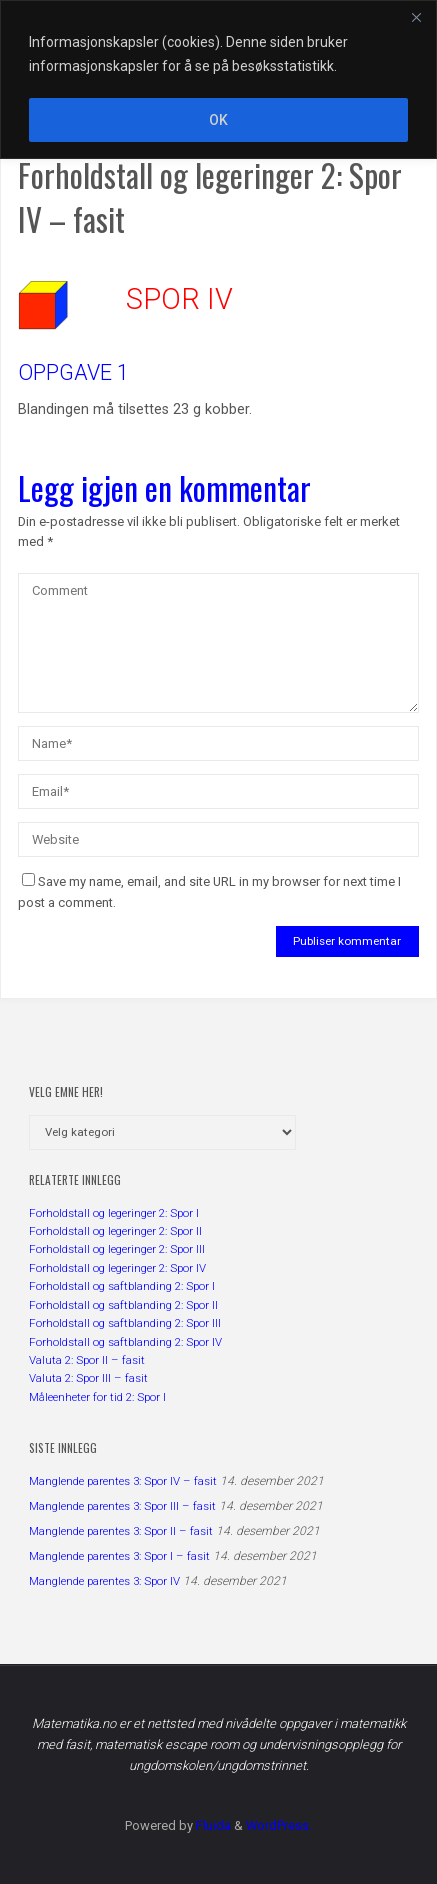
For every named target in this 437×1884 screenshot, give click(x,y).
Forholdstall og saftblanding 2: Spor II (123, 1305)
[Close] (416, 17)
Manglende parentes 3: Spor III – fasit (122, 1506)
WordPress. (279, 1825)
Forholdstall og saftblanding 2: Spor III (125, 1323)
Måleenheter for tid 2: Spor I (97, 1397)
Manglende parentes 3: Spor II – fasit (121, 1531)
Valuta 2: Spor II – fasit (87, 1360)
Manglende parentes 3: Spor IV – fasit (123, 1481)
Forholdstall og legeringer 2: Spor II (115, 1231)
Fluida (212, 1825)
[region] (218, 79)
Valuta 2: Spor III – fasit (88, 1378)
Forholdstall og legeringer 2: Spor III (117, 1249)
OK (218, 120)
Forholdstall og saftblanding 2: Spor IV (125, 1342)
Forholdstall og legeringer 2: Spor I (114, 1213)
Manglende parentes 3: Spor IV (104, 1581)
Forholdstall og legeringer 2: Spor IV (117, 1268)
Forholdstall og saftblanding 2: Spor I (122, 1286)
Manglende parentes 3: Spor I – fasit (119, 1556)
